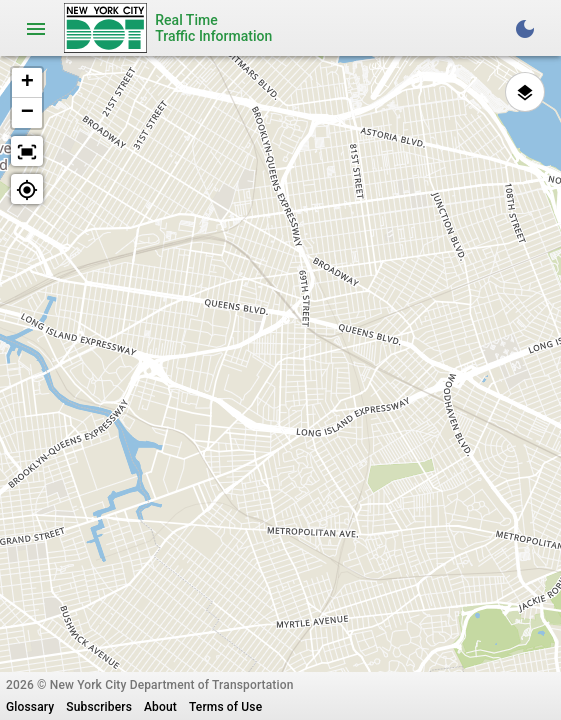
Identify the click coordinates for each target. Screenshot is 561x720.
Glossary (30, 707)
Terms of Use (225, 707)
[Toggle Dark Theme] (525, 28)
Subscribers (99, 707)
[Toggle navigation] (36, 28)
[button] (27, 83)
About (160, 707)
